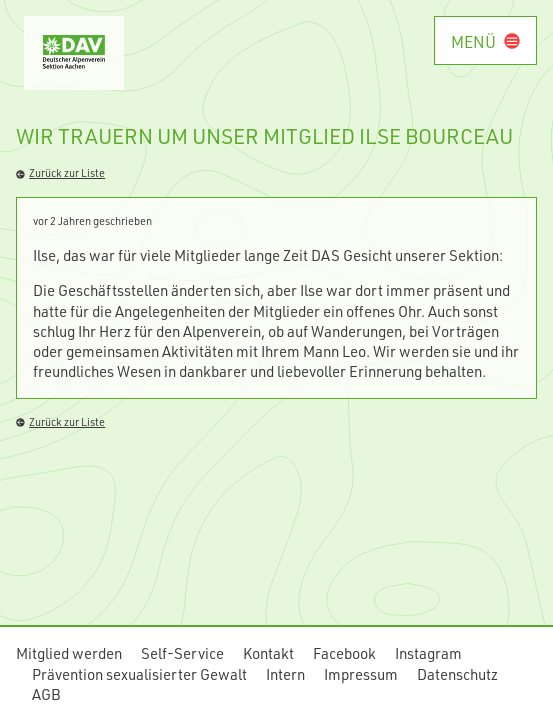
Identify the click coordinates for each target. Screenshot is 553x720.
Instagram (428, 653)
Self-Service (182, 653)
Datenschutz (457, 674)
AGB (46, 694)
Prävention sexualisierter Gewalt (139, 674)
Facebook (344, 653)
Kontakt (268, 653)
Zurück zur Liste (60, 173)
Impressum (361, 674)
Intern (285, 674)
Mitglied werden (69, 653)
